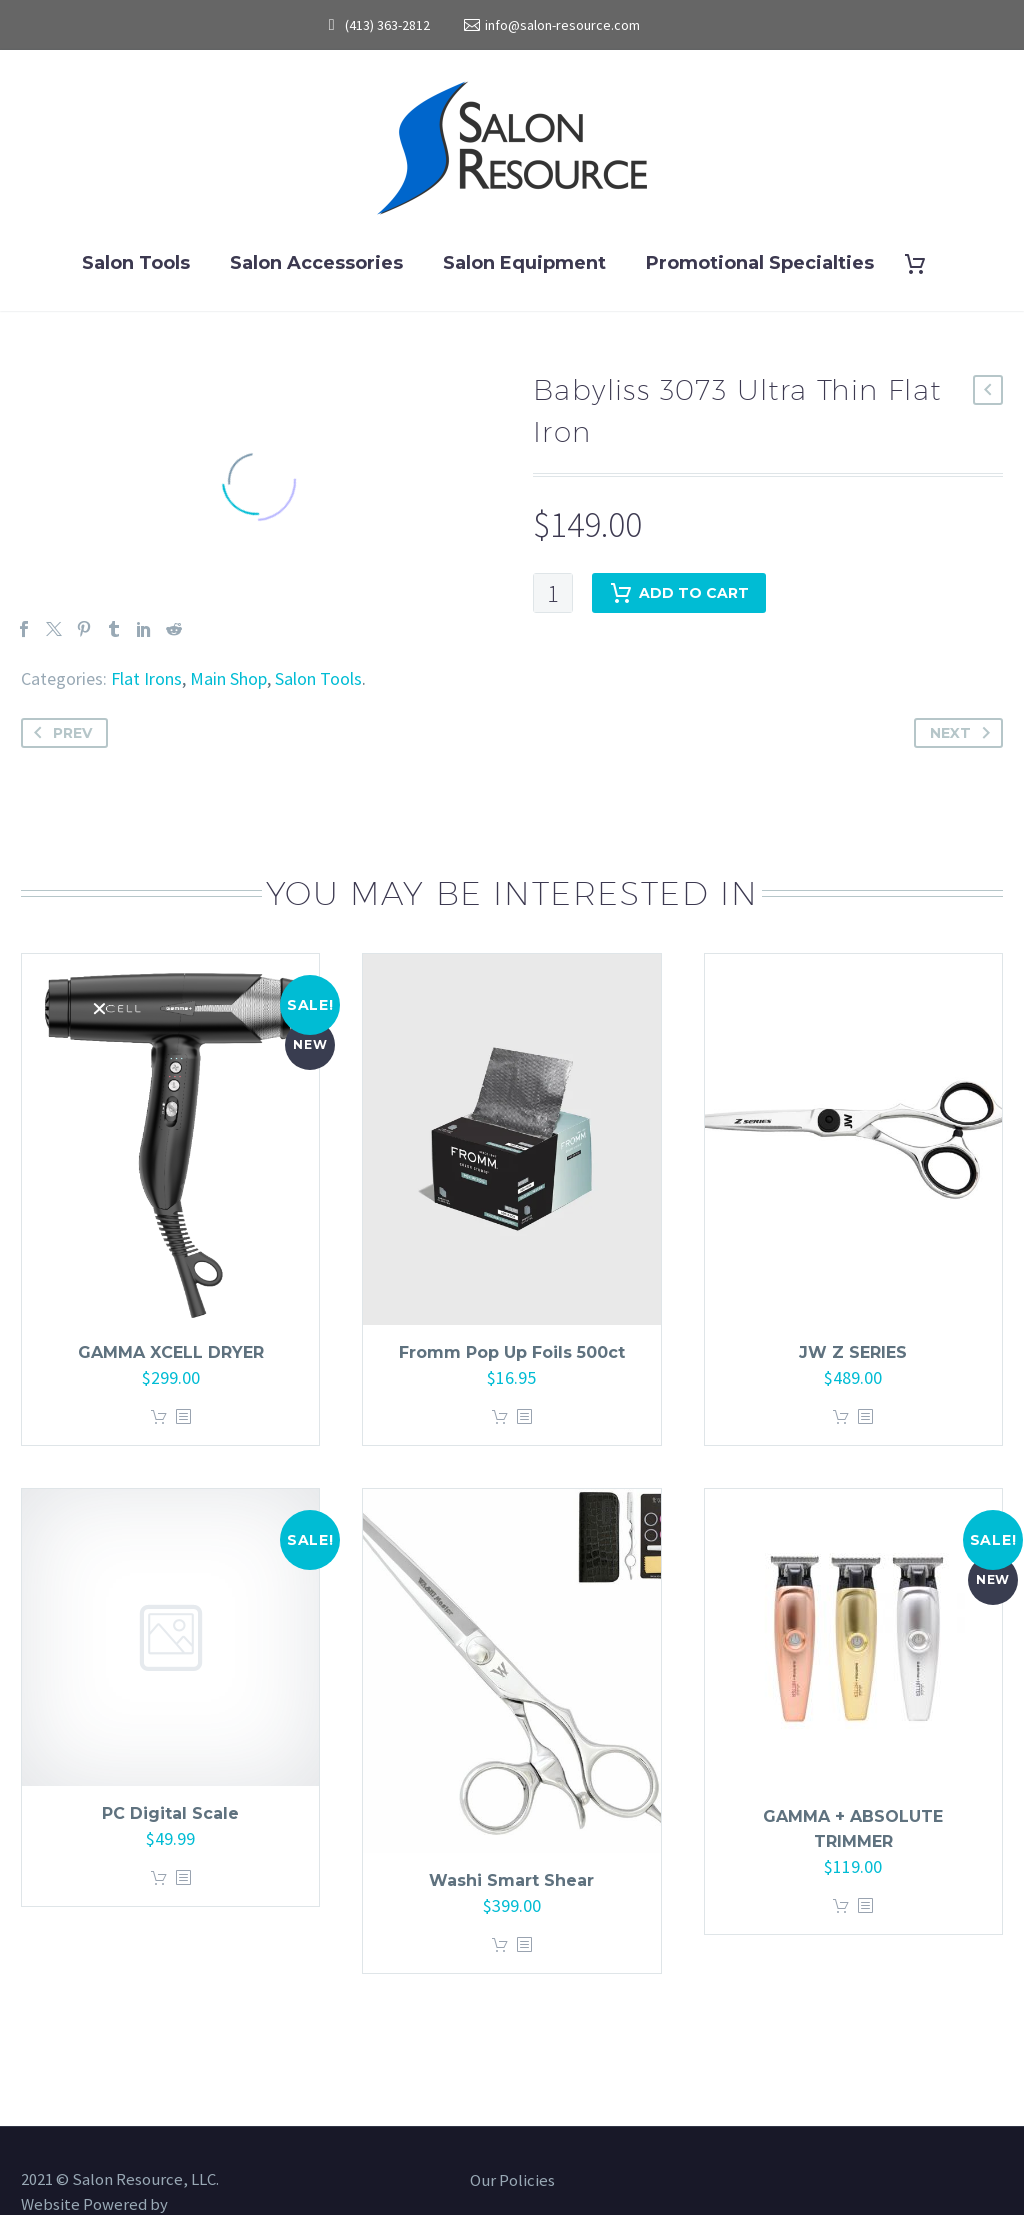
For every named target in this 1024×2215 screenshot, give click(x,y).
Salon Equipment (524, 263)
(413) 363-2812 (387, 25)
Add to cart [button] (159, 1417)
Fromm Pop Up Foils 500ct (512, 1352)
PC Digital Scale (170, 1813)
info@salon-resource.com (562, 25)
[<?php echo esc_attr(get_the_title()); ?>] (183, 1417)
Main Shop (228, 678)
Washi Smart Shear (511, 1880)
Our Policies (512, 2181)
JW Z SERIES (853, 1352)
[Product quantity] (553, 593)
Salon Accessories (316, 263)
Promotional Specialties (760, 263)
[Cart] (923, 263)
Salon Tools (136, 263)
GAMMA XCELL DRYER (171, 1352)
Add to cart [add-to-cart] (679, 593)
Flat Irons (146, 678)
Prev (59, 733)
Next (964, 733)
